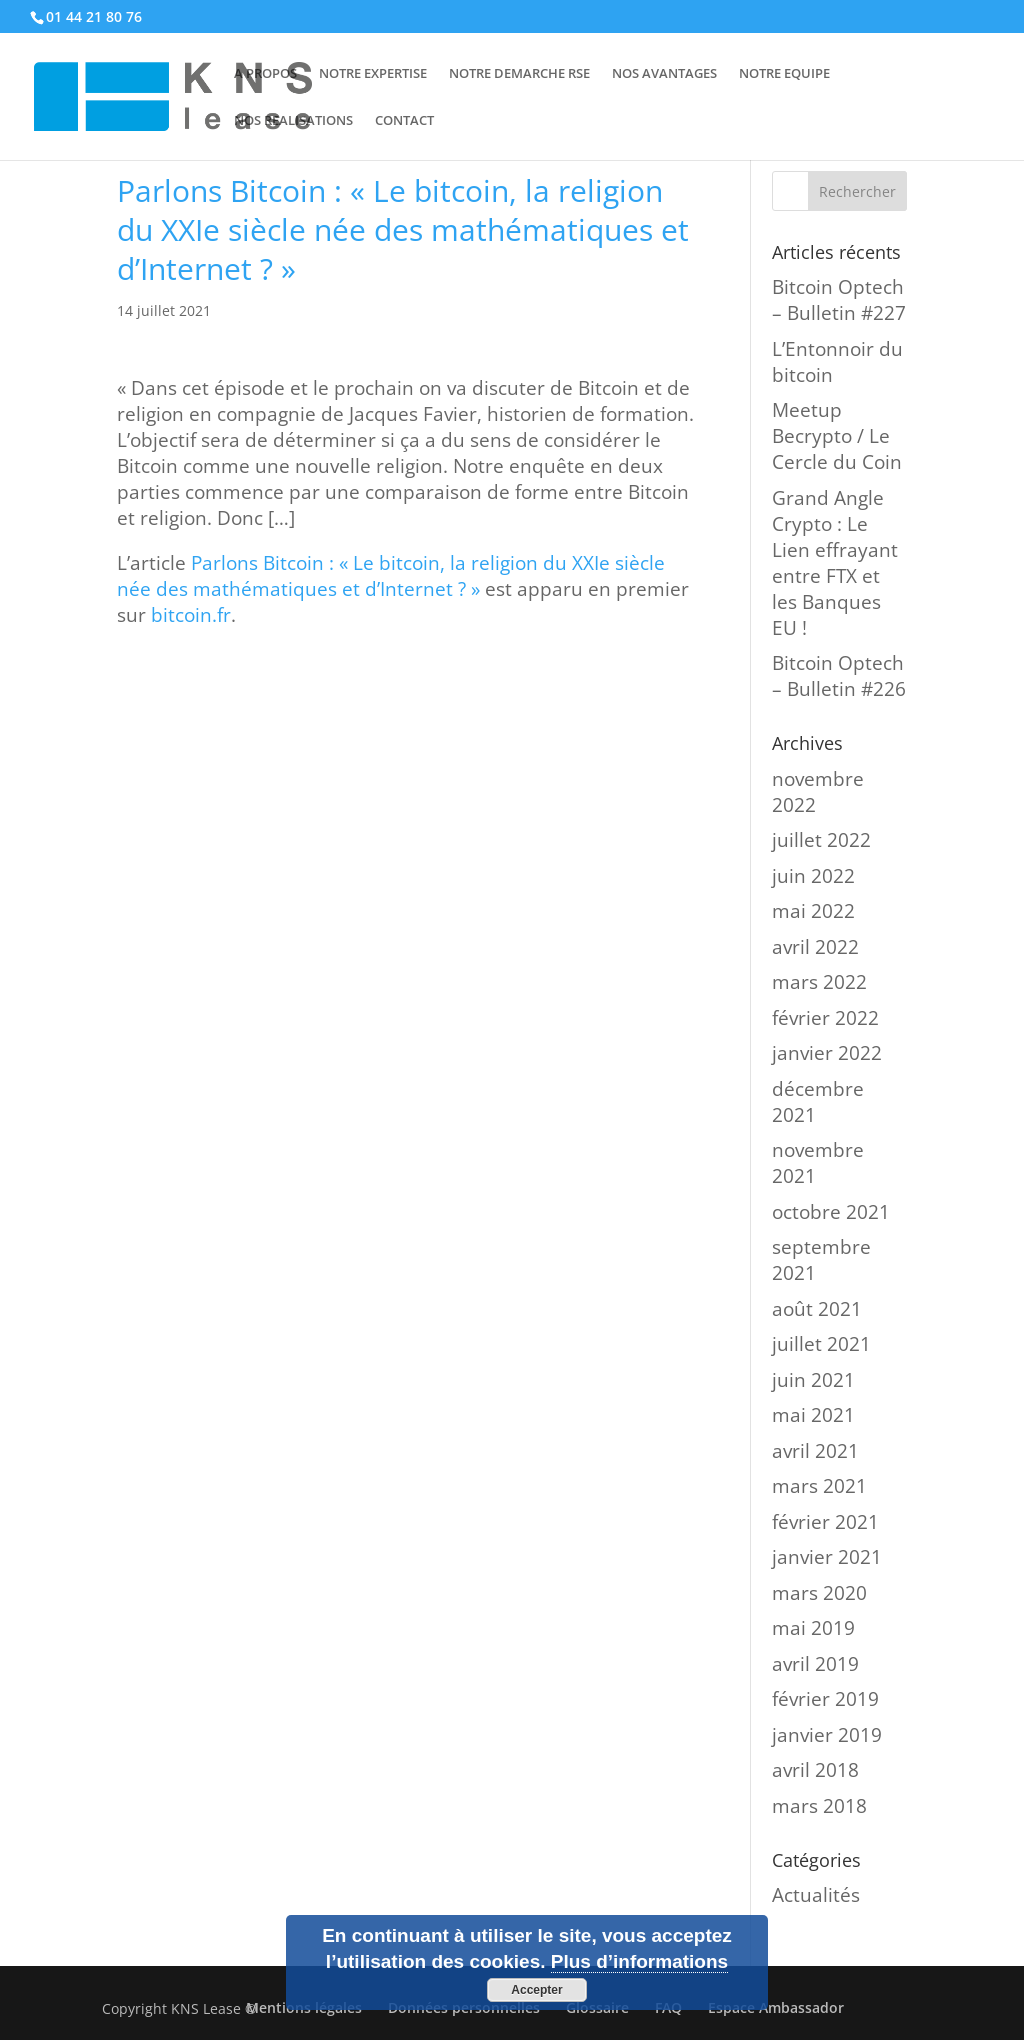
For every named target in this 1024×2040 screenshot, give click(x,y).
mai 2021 (813, 1415)
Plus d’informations (639, 1961)
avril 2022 (815, 947)
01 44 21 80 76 (94, 16)
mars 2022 (819, 982)
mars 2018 (819, 1806)
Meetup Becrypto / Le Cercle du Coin (837, 436)
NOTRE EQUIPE (784, 74)
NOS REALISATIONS (293, 121)
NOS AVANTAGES (664, 74)
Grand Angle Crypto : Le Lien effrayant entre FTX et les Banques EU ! (835, 563)
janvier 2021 (827, 1557)
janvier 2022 (827, 1053)
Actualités (816, 1895)
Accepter (536, 1990)
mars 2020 (819, 1593)
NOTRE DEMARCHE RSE (519, 74)
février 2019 (825, 1699)
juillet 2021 (821, 1344)
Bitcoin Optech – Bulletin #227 (839, 300)
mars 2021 (819, 1486)
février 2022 (825, 1018)
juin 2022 (813, 876)
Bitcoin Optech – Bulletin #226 (839, 676)
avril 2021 (815, 1451)
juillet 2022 (821, 840)
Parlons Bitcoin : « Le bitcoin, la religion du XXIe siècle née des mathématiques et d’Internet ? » (391, 576)
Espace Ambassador (776, 2007)
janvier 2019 (827, 1735)
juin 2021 (813, 1380)
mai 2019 (813, 1628)
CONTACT (404, 121)
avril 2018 (815, 1770)
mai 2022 (813, 911)
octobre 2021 (831, 1212)
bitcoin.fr (191, 615)
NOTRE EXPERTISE (373, 74)
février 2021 (825, 1522)
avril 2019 (815, 1664)
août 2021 (817, 1309)
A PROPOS (265, 74)
